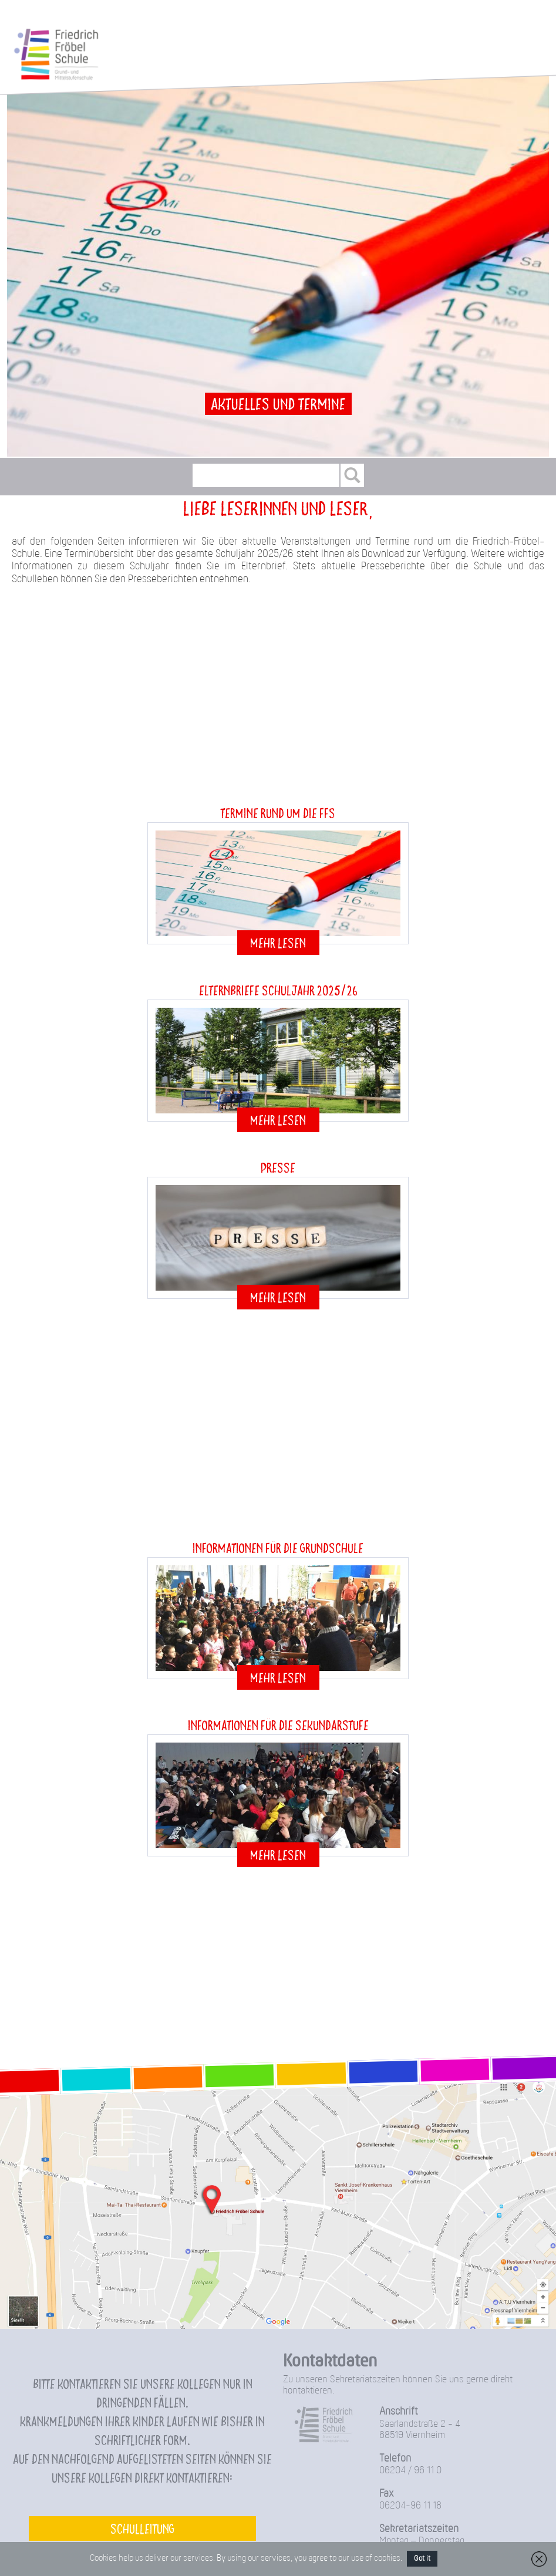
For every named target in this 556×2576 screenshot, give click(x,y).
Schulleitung (142, 2528)
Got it (422, 2558)
